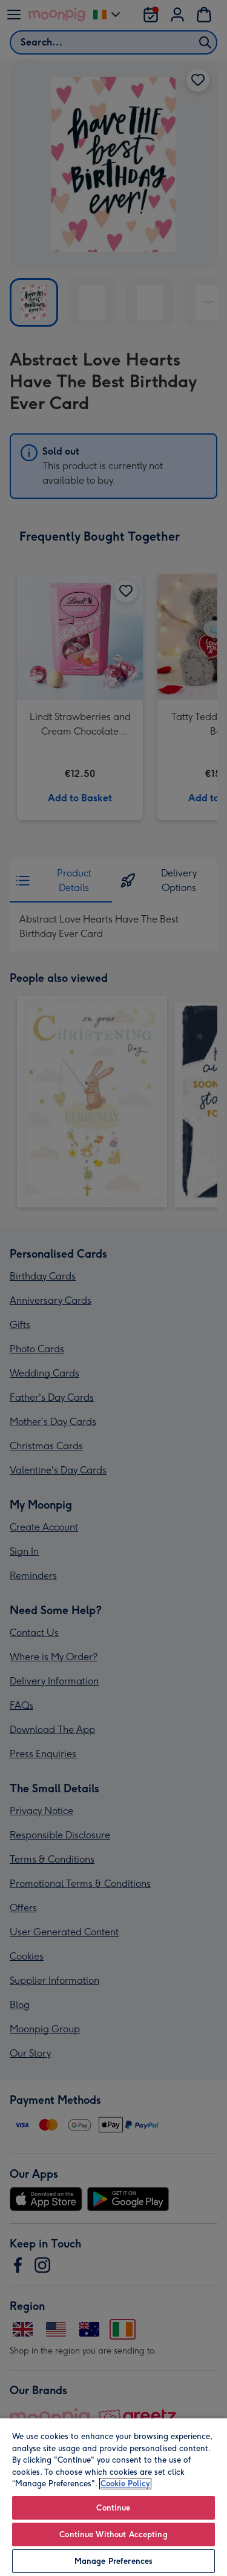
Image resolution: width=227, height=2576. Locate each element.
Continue (113, 2507)
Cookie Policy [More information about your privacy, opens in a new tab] (125, 2483)
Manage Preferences (113, 2561)
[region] (113, 2496)
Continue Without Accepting (113, 2534)
